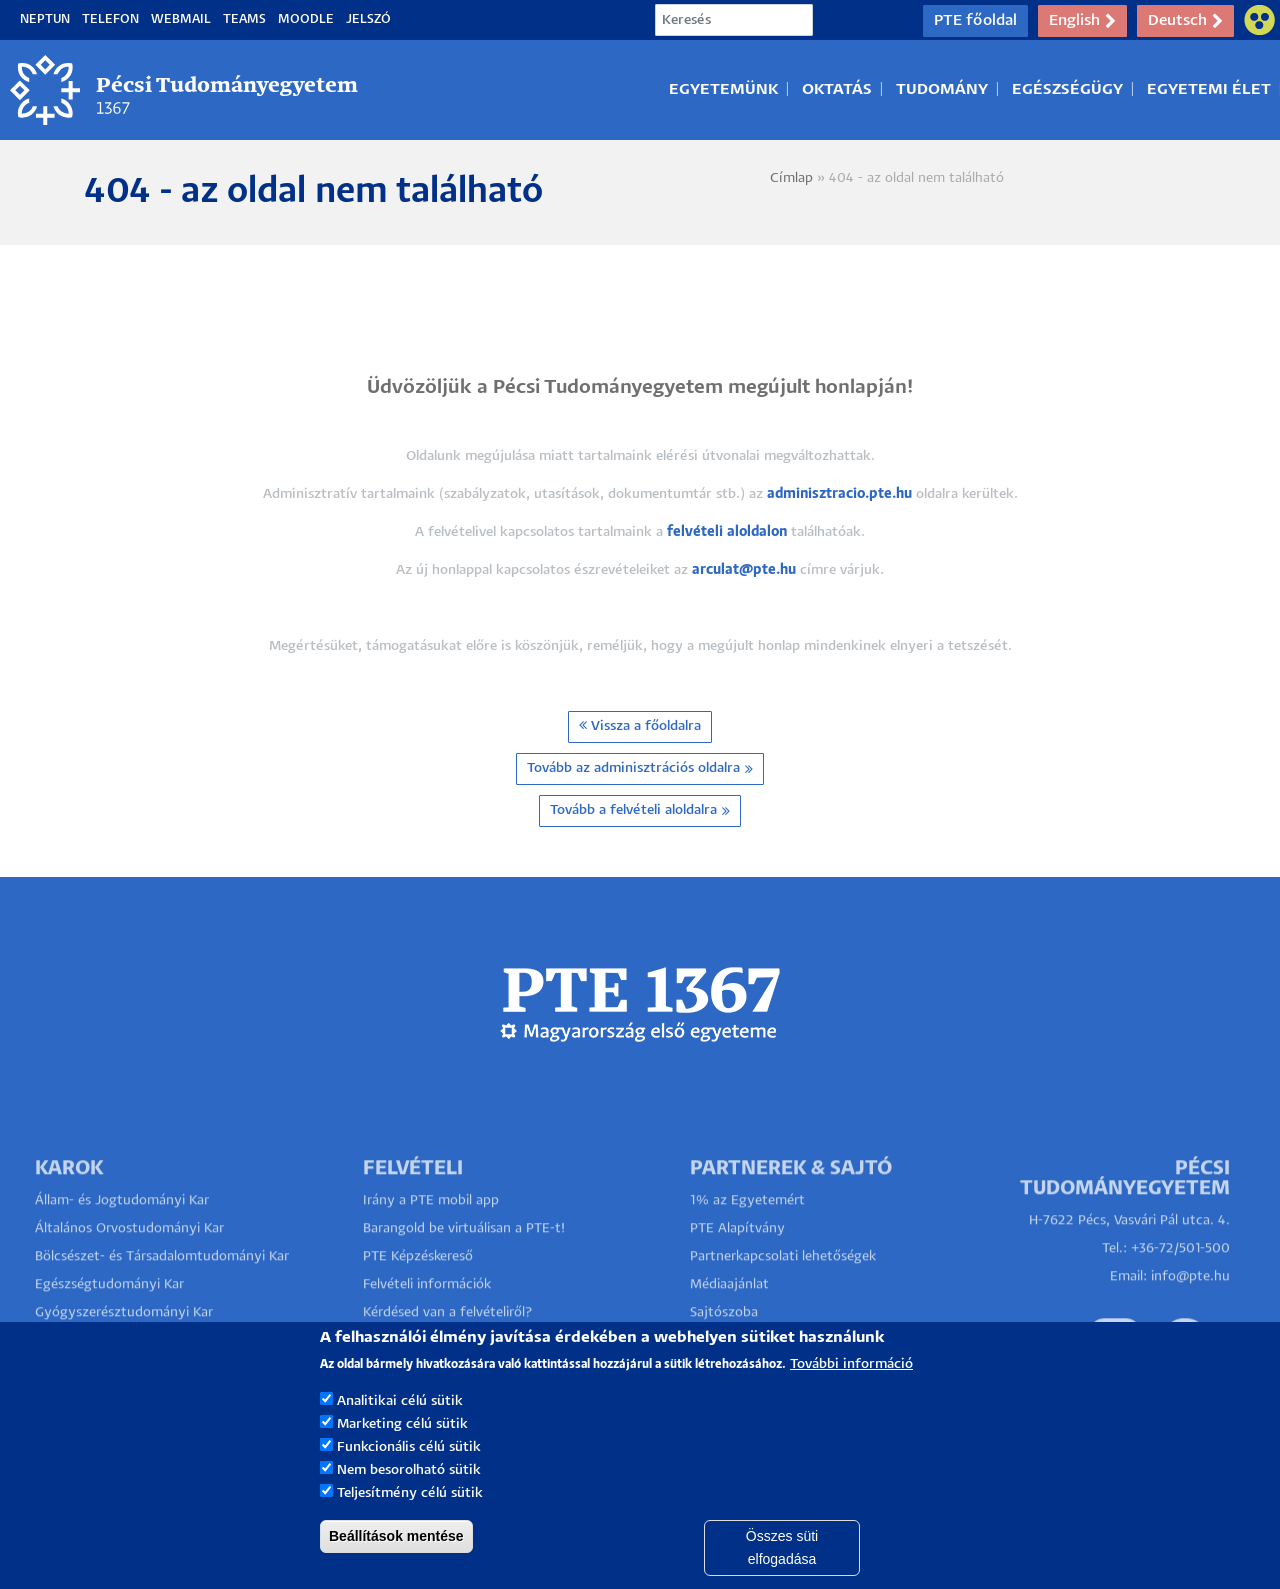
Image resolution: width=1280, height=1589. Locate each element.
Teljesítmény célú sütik (410, 1518)
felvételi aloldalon (727, 532)
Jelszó (368, 19)
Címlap (791, 178)
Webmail (181, 19)
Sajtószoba (724, 1344)
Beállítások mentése (396, 1561)
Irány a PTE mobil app (433, 1232)
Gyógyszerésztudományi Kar (124, 1344)
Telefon (110, 19)
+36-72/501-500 (1180, 1280)
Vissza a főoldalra (640, 725)
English (1082, 21)
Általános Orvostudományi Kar (129, 1260)
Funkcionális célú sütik (409, 1473)
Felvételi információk (427, 1316)
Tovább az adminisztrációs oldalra (640, 769)
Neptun (45, 19)
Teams (244, 19)
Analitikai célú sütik (400, 1427)
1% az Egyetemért (747, 1232)
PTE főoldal (975, 20)
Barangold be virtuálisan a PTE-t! (464, 1260)
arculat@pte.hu (744, 570)
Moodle (306, 19)
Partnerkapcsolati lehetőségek (783, 1288)
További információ (851, 1390)
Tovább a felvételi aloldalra (640, 811)
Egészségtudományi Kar (109, 1316)
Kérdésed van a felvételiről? (448, 1344)
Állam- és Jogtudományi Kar (122, 1232)
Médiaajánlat (729, 1316)
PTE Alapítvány (737, 1260)
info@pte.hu (1190, 1308)
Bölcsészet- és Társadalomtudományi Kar (162, 1288)
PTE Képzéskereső (418, 1288)
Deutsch (1185, 21)
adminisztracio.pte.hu (839, 494)
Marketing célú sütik (402, 1450)
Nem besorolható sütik (409, 1496)
